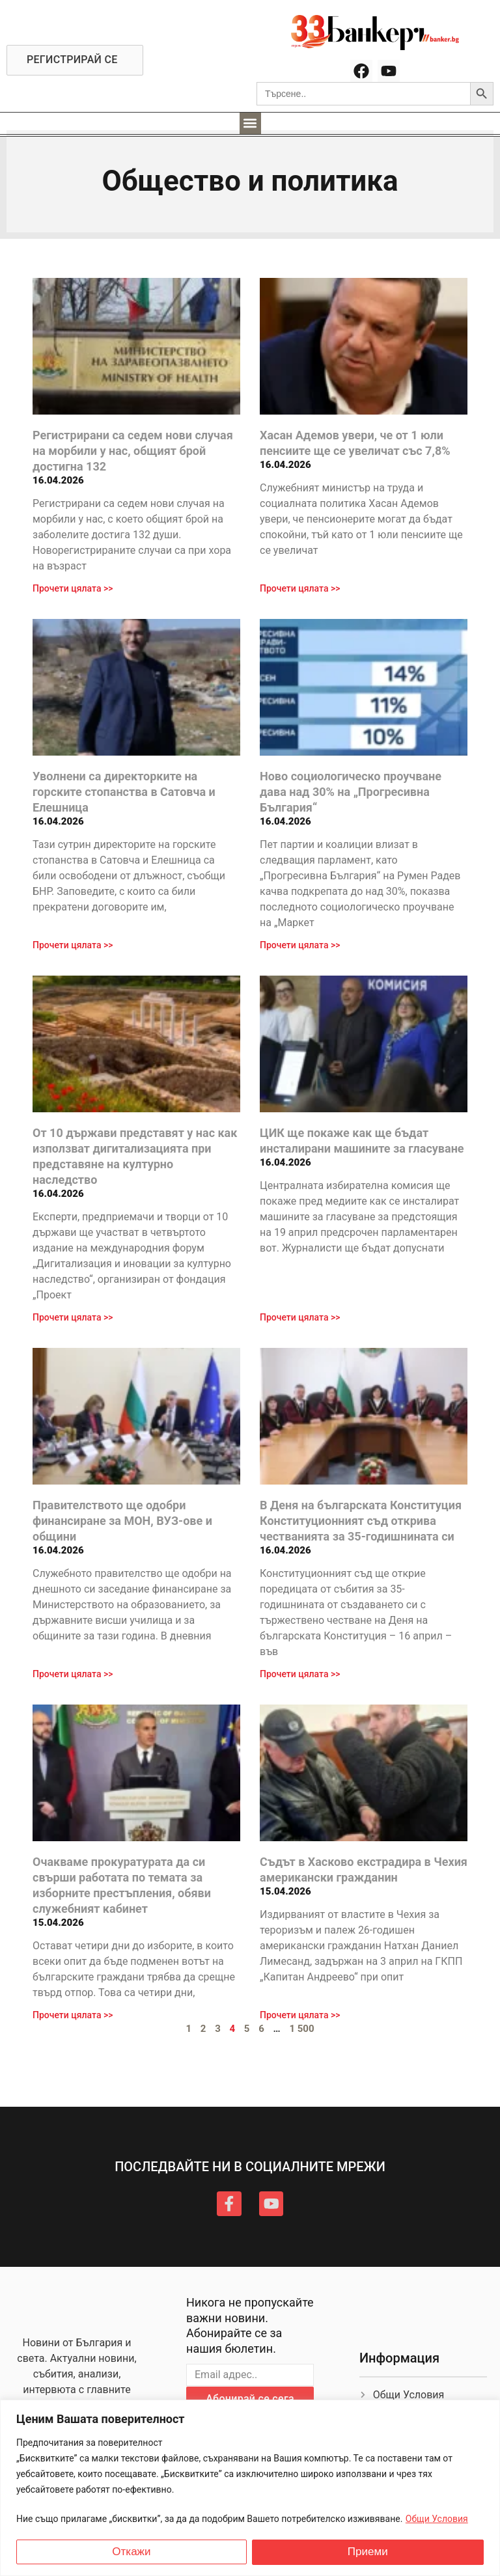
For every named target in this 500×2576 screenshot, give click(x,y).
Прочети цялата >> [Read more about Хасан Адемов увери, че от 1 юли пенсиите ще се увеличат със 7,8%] (300, 588)
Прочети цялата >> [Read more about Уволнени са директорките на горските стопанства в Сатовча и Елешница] (73, 945)
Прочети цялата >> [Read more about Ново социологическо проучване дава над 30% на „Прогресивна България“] (300, 945)
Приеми (368, 2552)
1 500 (301, 2029)
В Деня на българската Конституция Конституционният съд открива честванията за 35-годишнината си (361, 1520)
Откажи (131, 2552)
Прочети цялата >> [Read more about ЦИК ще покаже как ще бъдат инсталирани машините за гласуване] (300, 1317)
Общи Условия (437, 2519)
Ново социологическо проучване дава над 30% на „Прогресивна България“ (350, 791)
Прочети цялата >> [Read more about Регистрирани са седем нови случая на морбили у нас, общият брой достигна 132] (73, 588)
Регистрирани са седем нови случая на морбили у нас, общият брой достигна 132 (133, 450)
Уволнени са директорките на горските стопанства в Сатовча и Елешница (124, 791)
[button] (250, 123)
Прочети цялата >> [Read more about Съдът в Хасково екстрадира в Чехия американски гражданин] (300, 2015)
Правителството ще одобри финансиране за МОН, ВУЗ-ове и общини (122, 1520)
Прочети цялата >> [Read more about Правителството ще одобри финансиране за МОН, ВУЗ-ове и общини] (73, 1674)
